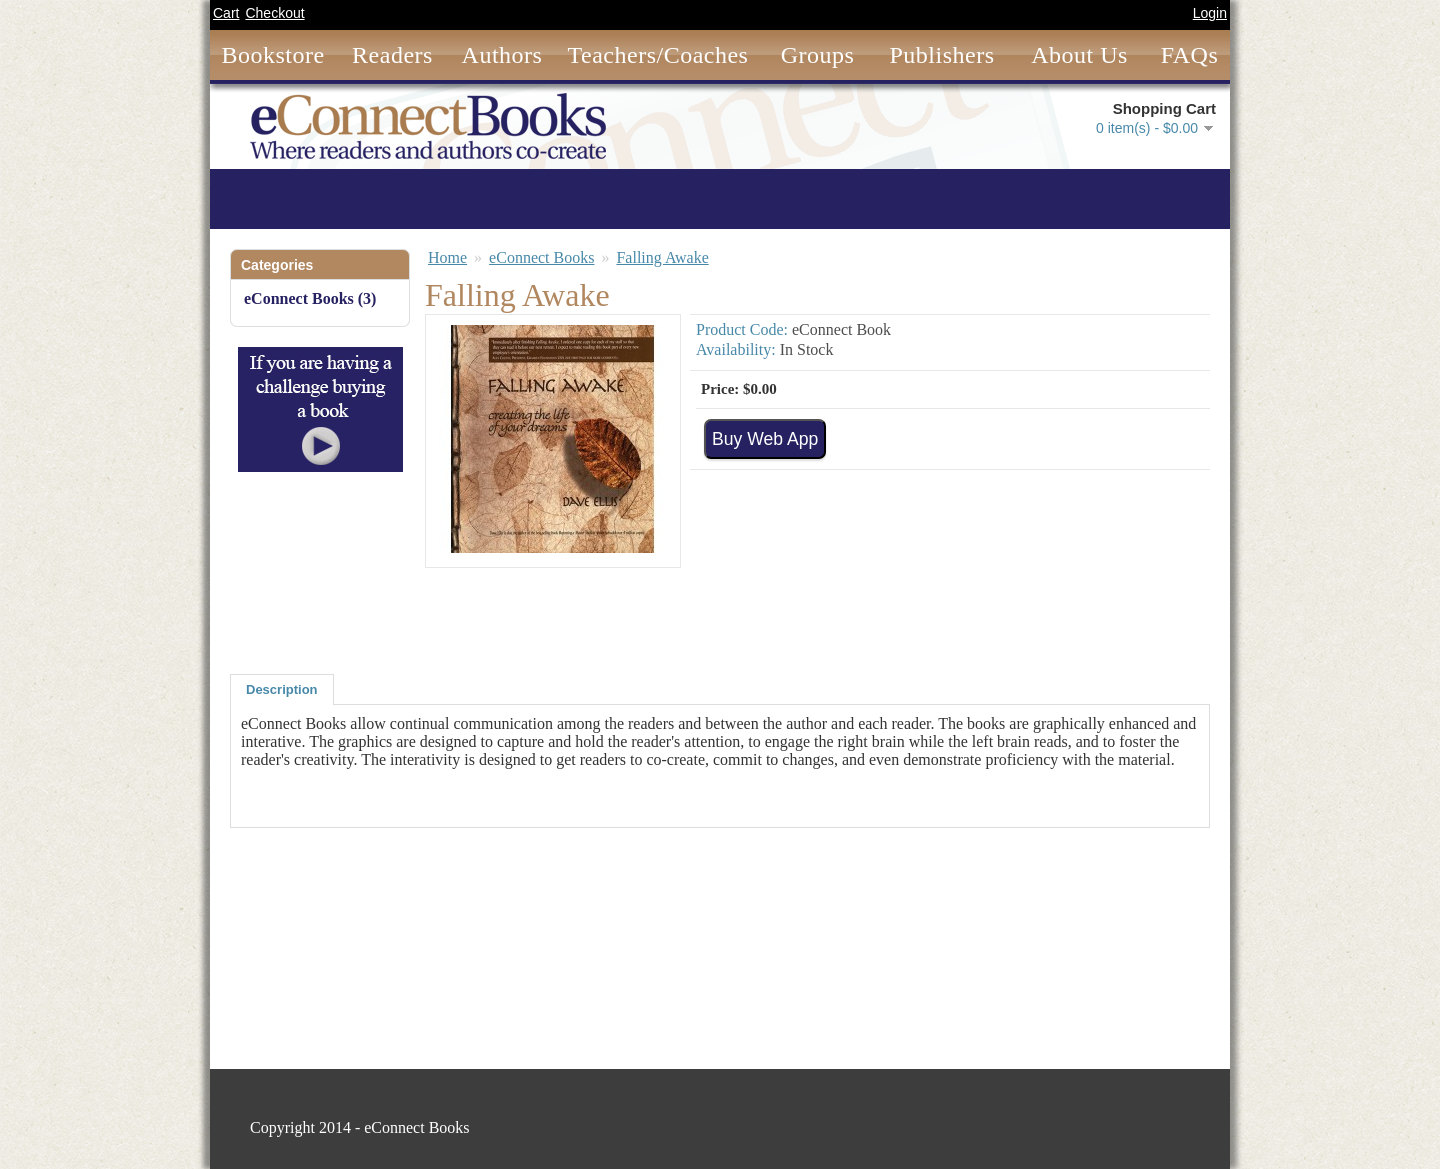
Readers (392, 55)
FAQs (1190, 55)
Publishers (941, 55)
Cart (226, 13)
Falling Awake (662, 257)
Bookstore (272, 55)
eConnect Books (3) (310, 298)
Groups (818, 55)
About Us (1079, 55)
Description (282, 689)
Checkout (274, 13)
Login (1210, 13)
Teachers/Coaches (658, 55)
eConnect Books (541, 257)
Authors (502, 55)
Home (447, 257)
